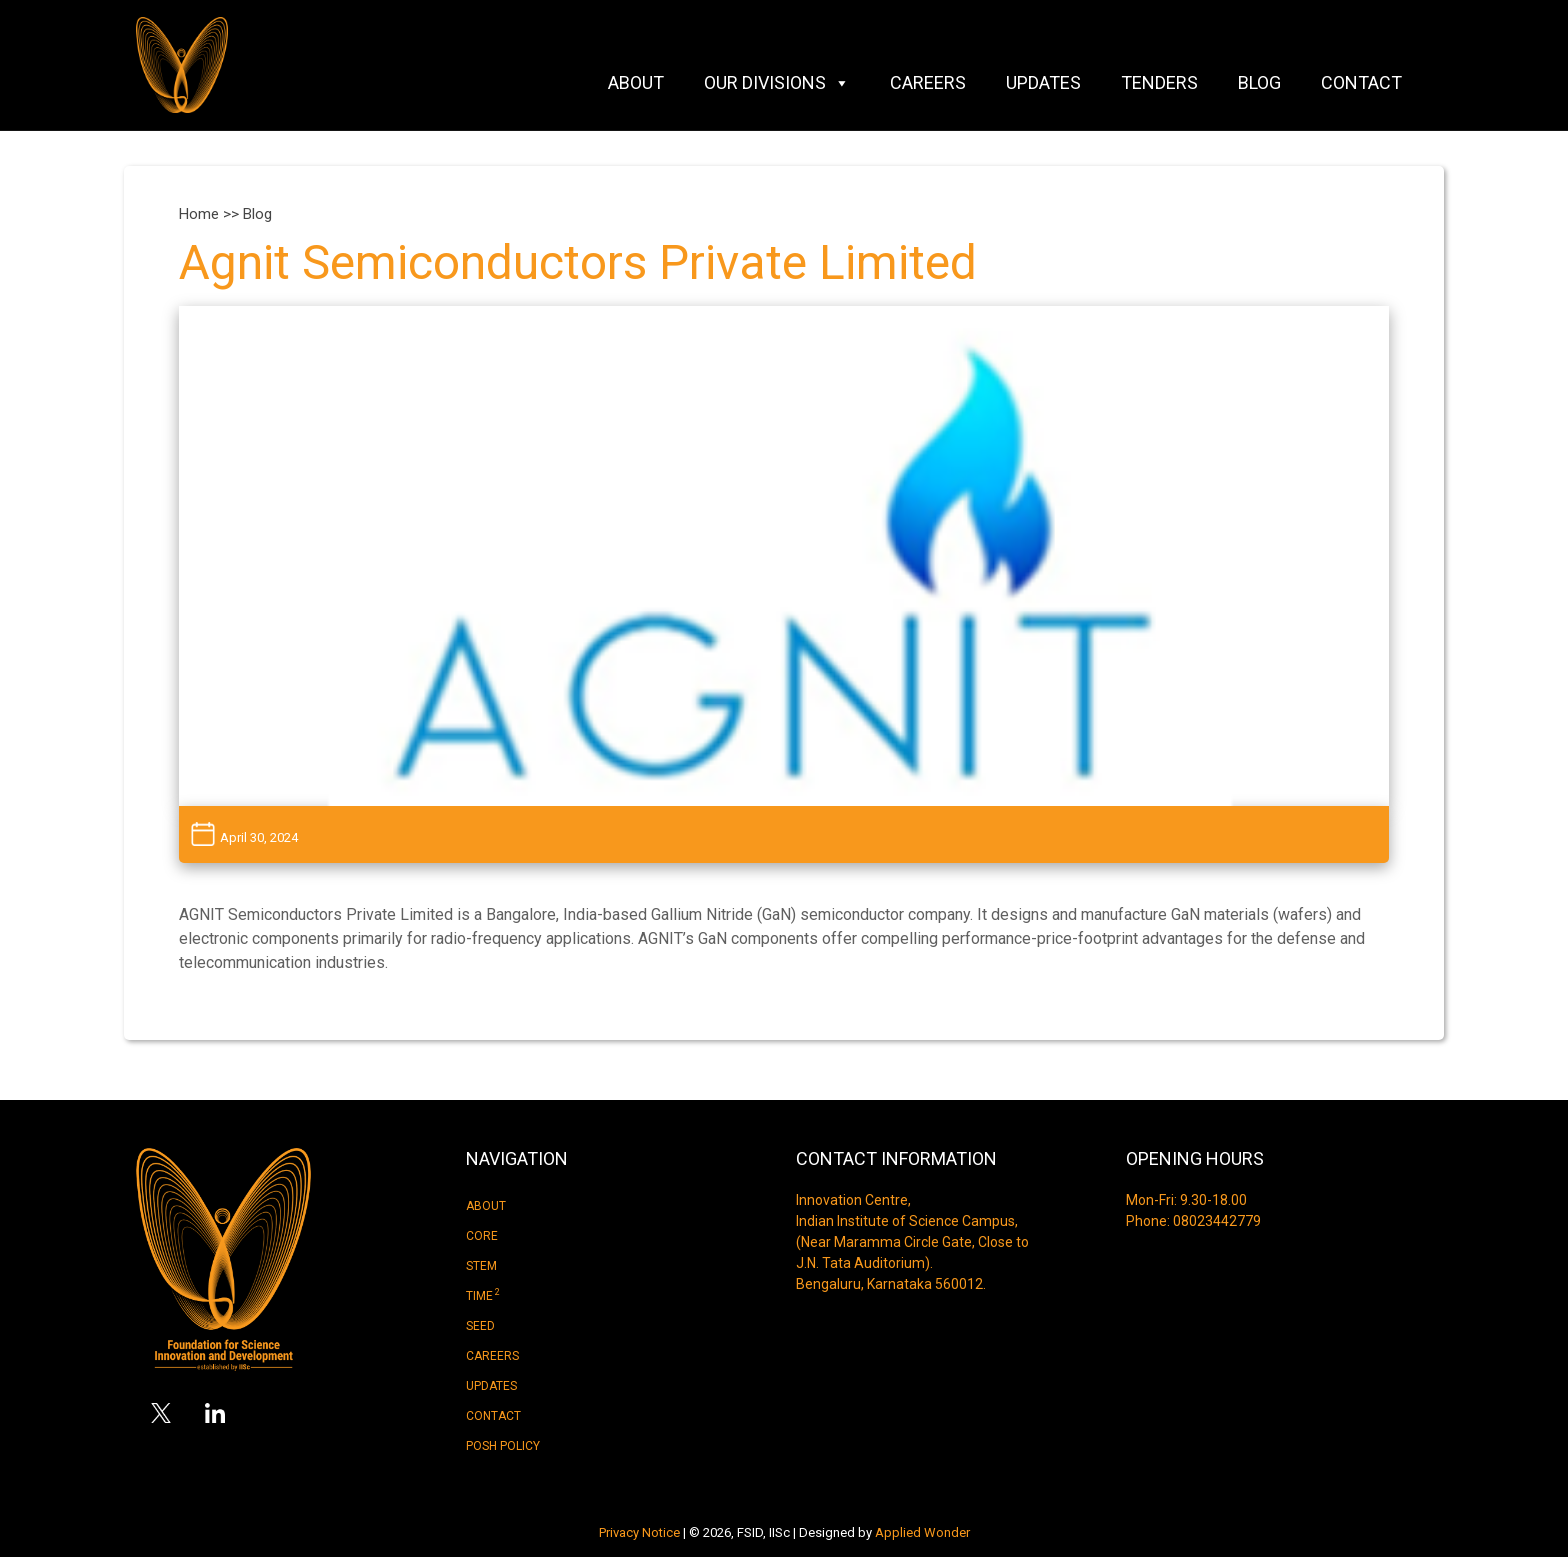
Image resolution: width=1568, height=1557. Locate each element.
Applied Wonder (922, 1532)
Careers (928, 82)
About (636, 82)
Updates (1043, 82)
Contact (1361, 82)
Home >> (211, 214)
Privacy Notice (639, 1532)
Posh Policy (503, 1446)
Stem (481, 1266)
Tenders (1159, 82)
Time (483, 1295)
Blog (1259, 82)
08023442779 (1217, 1221)
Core (482, 1236)
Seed (480, 1326)
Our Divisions (777, 83)
